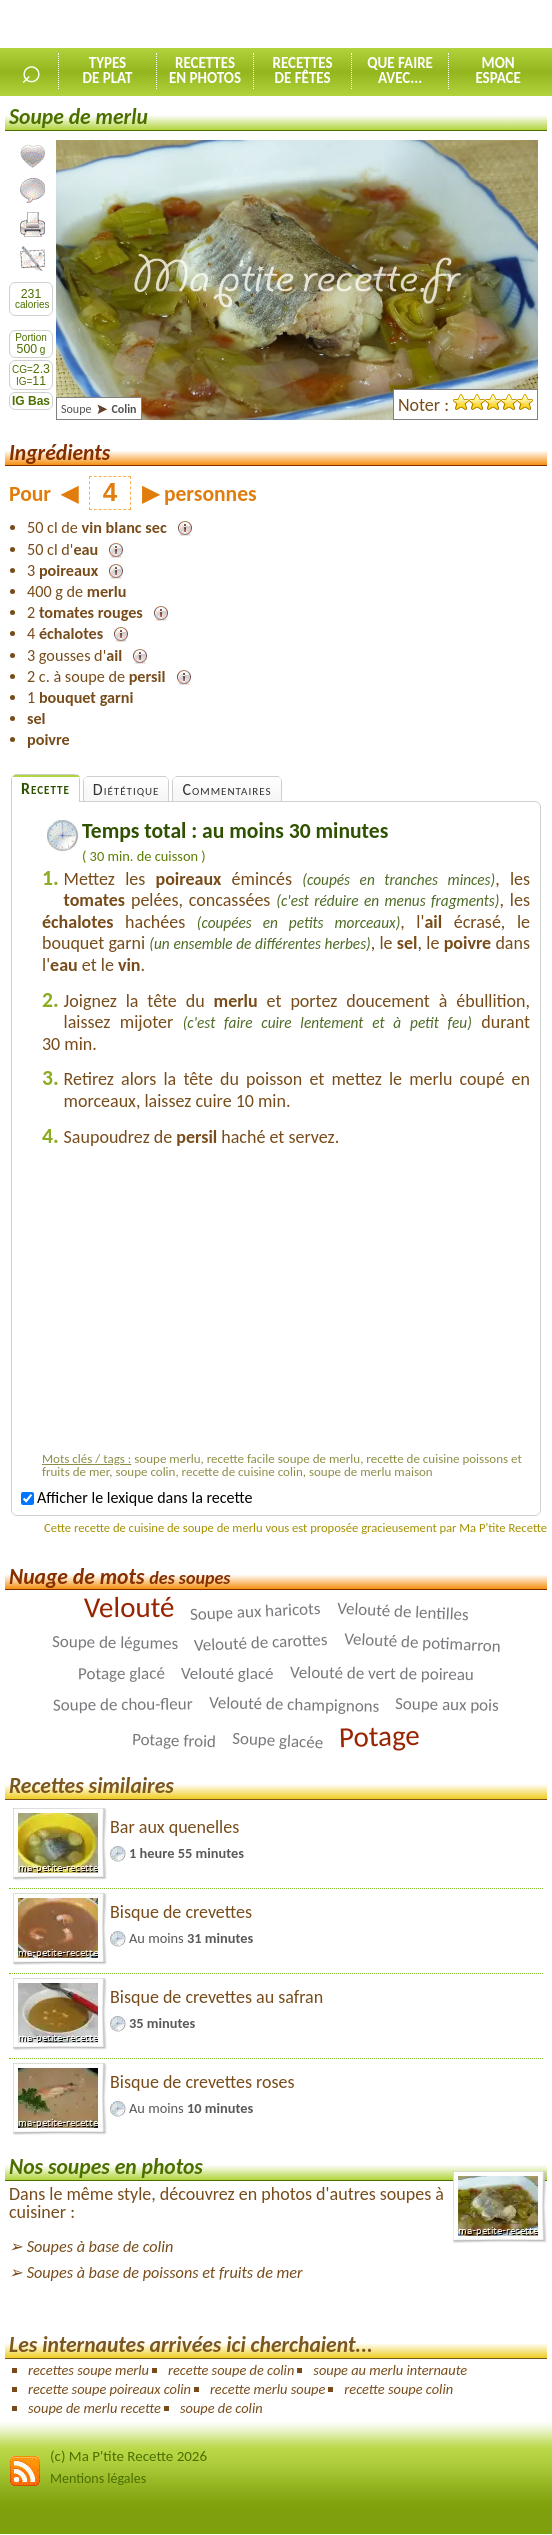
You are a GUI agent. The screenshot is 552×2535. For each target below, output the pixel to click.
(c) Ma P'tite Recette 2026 (128, 2456)
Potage (379, 1736)
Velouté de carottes (260, 1642)
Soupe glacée (278, 1741)
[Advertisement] (286, 1304)
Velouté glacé (227, 1673)
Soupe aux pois (447, 1704)
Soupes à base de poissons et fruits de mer (165, 2272)
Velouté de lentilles (402, 1612)
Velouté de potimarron (422, 1643)
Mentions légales (98, 2478)
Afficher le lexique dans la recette (136, 1497)
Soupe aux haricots (255, 1611)
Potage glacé (121, 1673)
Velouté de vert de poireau (382, 1673)
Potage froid (174, 1740)
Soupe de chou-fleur (123, 1705)
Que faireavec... (400, 70)
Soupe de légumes (115, 1642)
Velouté (129, 1607)
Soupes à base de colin (100, 2246)
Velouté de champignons (294, 1704)
